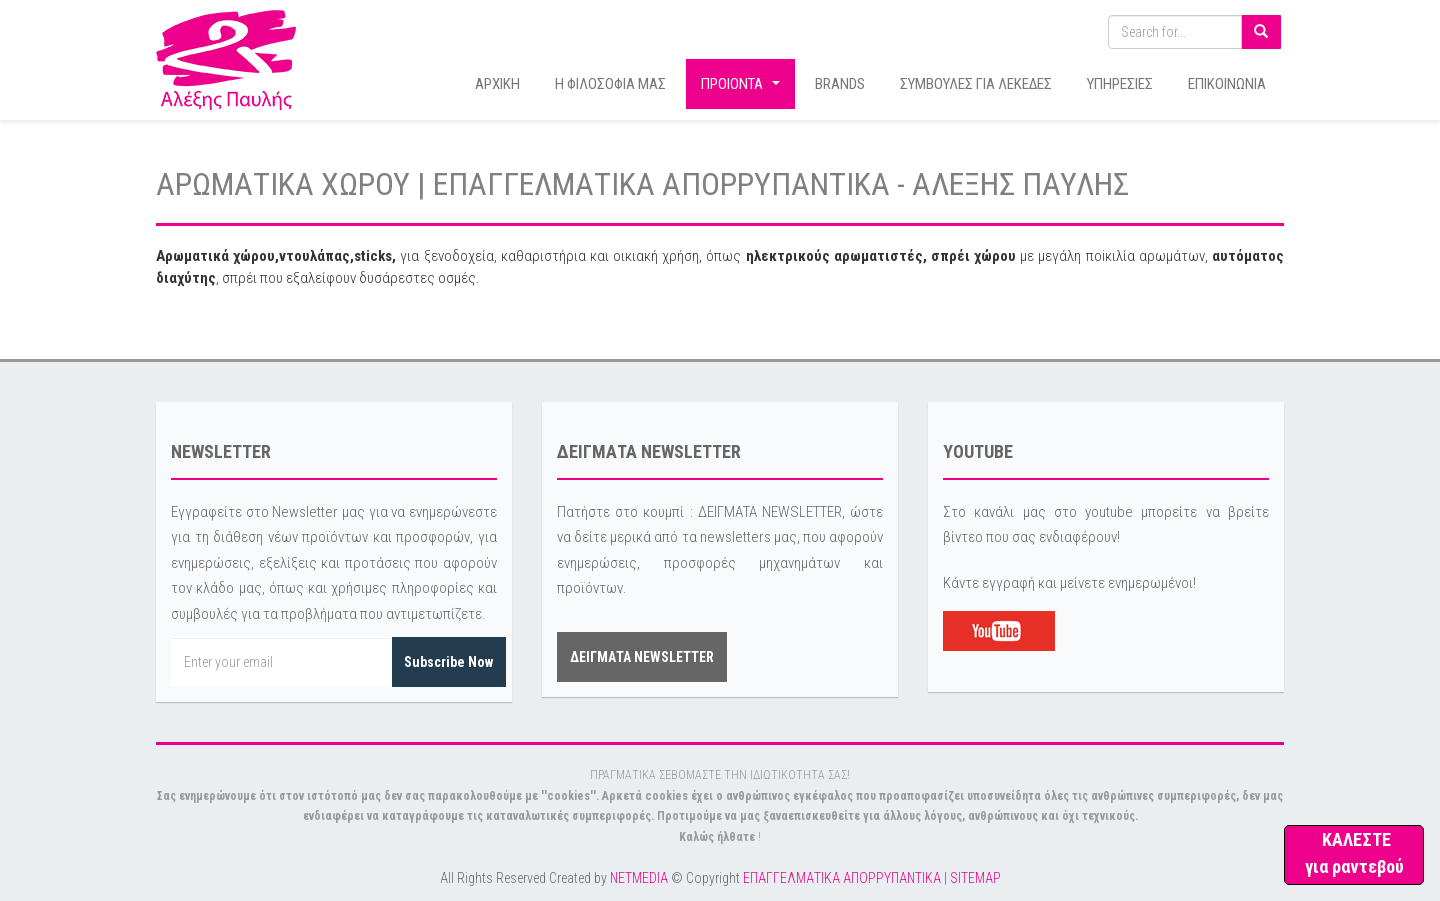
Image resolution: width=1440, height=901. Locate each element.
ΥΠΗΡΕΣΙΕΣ (1120, 84)
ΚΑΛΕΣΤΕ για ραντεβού (1354, 853)
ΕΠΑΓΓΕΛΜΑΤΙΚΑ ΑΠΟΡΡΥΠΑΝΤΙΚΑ (842, 878)
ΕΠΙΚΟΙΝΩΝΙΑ (1227, 84)
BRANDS (840, 84)
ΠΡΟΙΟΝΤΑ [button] (743, 89)
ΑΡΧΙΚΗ (497, 84)
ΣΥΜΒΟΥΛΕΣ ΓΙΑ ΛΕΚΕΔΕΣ (976, 84)
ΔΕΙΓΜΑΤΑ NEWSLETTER (642, 657)
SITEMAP (975, 878)
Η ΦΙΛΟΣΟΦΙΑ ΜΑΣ (610, 84)
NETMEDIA (639, 878)
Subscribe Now (448, 662)
